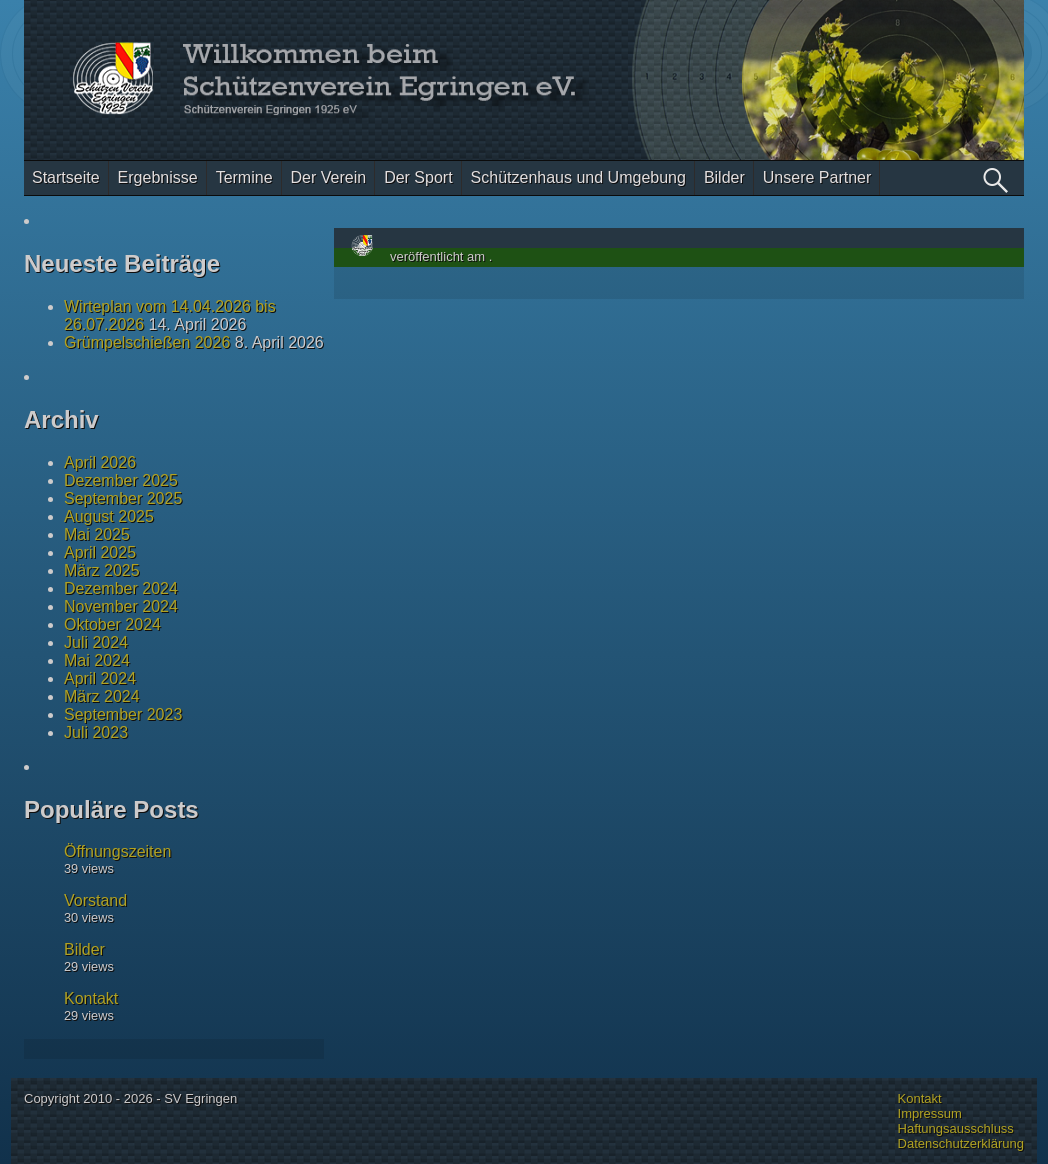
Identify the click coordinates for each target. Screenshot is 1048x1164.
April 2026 (100, 462)
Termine (244, 177)
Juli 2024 (96, 642)
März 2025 (102, 570)
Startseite (66, 177)
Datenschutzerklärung (961, 1143)
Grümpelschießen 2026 (147, 342)
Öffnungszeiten (117, 851)
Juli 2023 (96, 732)
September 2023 (123, 714)
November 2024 (121, 606)
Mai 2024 (97, 660)
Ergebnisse (158, 177)
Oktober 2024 (112, 624)
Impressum (930, 1113)
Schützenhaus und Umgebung (578, 177)
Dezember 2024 (121, 588)
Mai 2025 (97, 534)
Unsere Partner (817, 177)
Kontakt (91, 998)
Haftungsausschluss (956, 1128)
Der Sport (418, 177)
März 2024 (102, 696)
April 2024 (100, 678)
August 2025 (109, 516)
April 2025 (100, 552)
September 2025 (123, 498)
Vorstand (95, 900)
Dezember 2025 (121, 480)
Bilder (724, 177)
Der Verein (329, 177)
